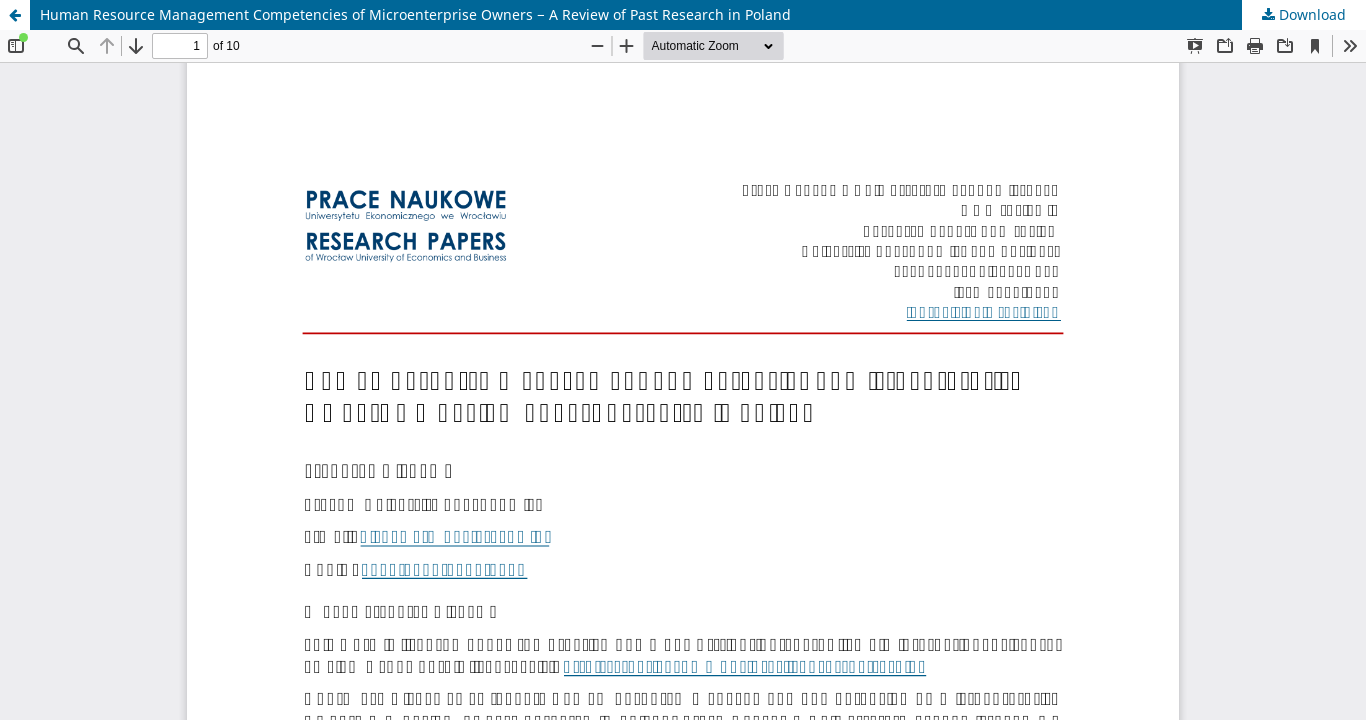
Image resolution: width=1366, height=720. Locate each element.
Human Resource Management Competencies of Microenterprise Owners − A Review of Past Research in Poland (415, 14)
